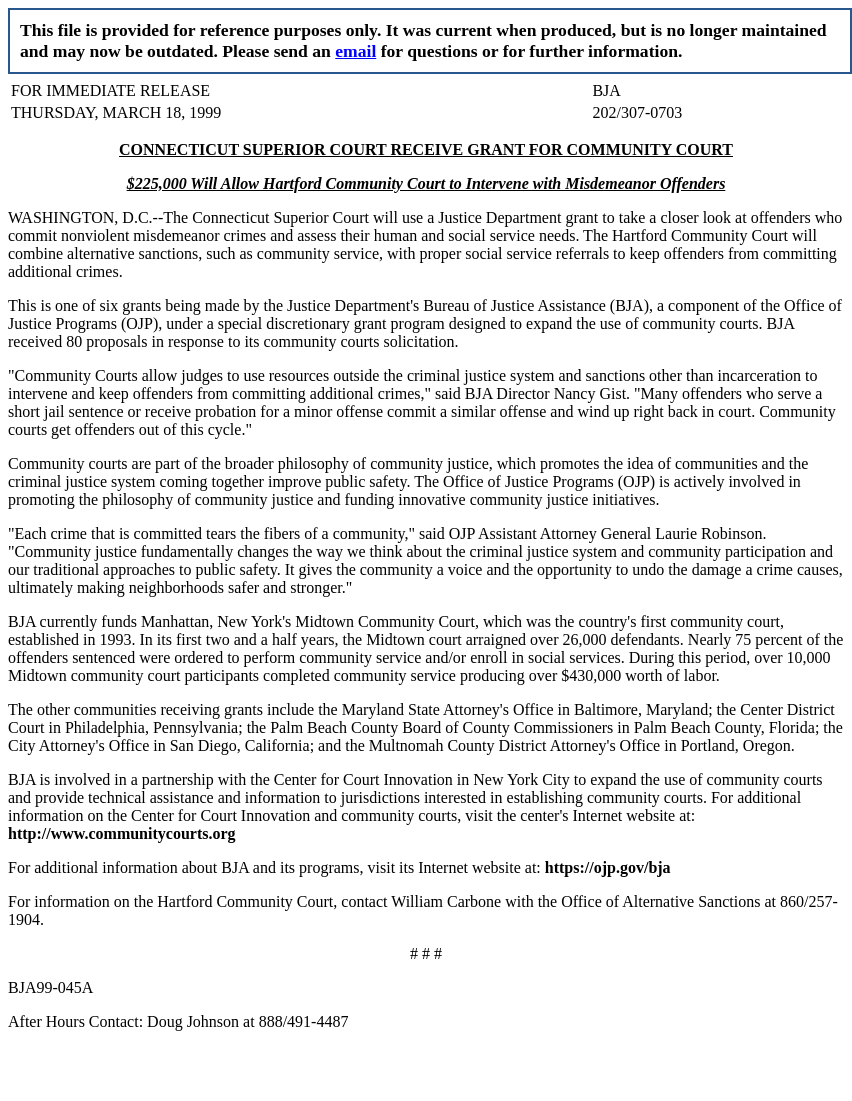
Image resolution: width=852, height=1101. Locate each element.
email (355, 51)
